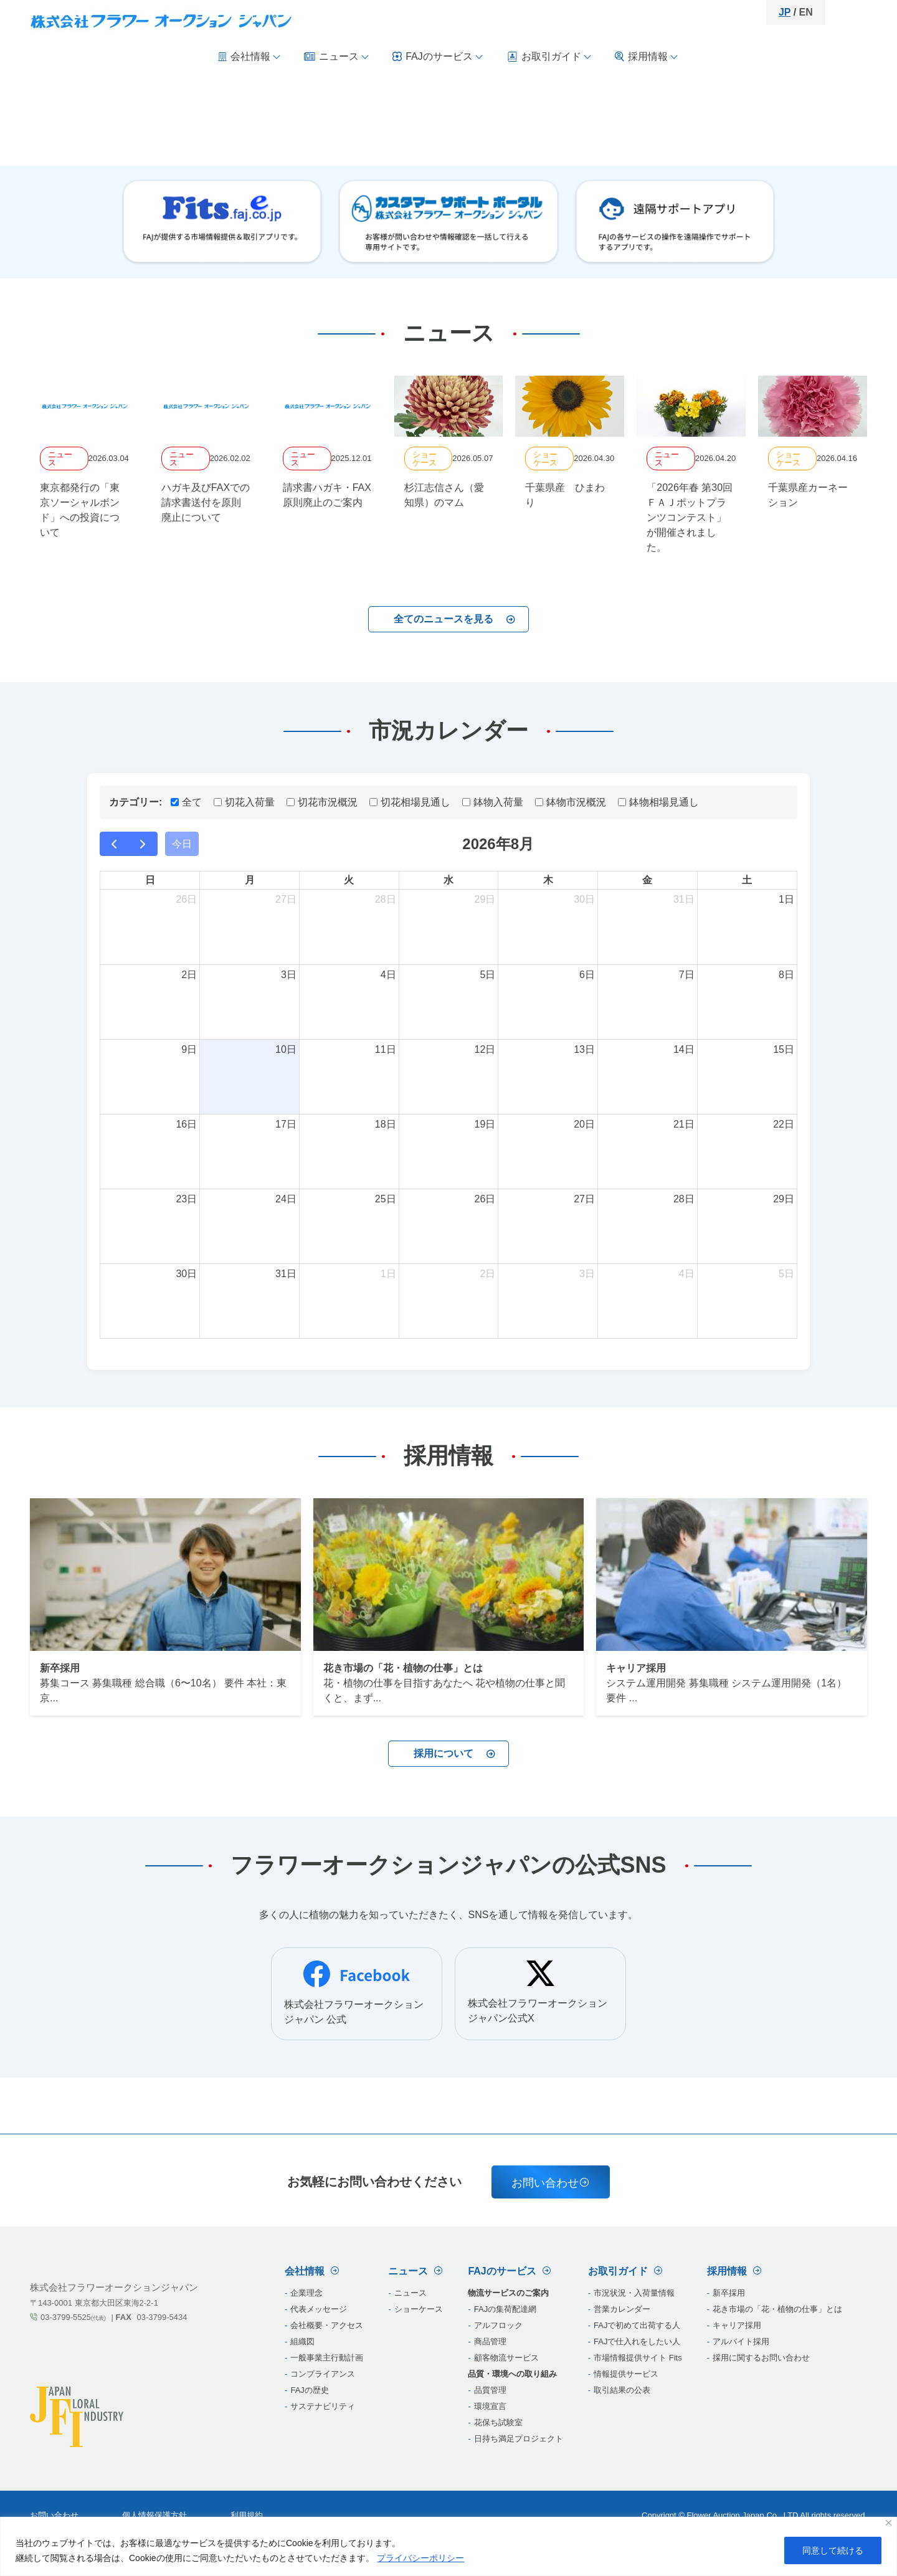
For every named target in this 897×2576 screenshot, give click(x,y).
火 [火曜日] (349, 880)
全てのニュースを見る (455, 619)
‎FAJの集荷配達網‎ (505, 2309)
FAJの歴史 (309, 2390)
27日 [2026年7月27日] (286, 899)
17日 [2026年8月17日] (286, 1124)
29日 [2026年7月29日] (485, 899)
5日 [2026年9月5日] (786, 1273)
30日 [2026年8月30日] (186, 1273)
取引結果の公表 (622, 2390)
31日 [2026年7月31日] (684, 899)
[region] (448, 2546)
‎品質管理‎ (490, 2390)
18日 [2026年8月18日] (385, 1124)
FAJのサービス (438, 56)
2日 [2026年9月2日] (487, 1273)
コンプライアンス (322, 2374)
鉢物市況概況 (570, 802)
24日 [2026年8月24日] (286, 1199)
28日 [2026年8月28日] (684, 1199)
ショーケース (418, 2309)
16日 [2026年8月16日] (186, 1124)
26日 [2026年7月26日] (186, 899)
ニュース (337, 56)
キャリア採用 (737, 2325)
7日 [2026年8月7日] (687, 974)
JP (784, 12)
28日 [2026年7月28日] (385, 899)
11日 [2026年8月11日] (385, 1049)
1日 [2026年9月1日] (388, 1273)
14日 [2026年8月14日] (684, 1049)
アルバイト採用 (741, 2341)
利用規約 (246, 2515)
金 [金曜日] (647, 880)
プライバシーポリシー (420, 2558)
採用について (455, 1753)
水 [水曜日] (448, 880)
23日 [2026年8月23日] (186, 1199)
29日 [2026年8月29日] (783, 1199)
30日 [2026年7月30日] (584, 899)
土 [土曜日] (747, 880)
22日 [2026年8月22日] (783, 1124)
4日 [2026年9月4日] (687, 1273)
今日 (182, 844)
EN (806, 12)
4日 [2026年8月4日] (388, 974)
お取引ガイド (549, 56)
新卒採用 (729, 2293)
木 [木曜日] (548, 880)
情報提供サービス (626, 2374)
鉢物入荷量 (492, 802)
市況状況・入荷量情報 (634, 2293)
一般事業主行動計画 (326, 2357)
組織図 (302, 2341)
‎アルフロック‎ (498, 2325)
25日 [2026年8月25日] (385, 1199)
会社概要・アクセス (326, 2325)
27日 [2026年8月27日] (584, 1199)
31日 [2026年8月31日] (286, 1273)
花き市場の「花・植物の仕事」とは (777, 2309)
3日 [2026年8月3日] (289, 974)
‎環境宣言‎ (490, 2406)
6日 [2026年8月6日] (587, 974)
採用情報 (647, 56)
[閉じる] (888, 2523)
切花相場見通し (409, 802)
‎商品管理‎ (490, 2341)
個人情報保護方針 (154, 2515)
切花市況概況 (322, 802)
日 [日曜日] (150, 880)
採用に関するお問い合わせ (761, 2357)
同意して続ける (832, 2550)
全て (186, 802)
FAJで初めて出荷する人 (637, 2325)
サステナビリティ (322, 2406)
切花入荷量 (244, 802)
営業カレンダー (622, 2309)
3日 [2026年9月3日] (587, 1273)
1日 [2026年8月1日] (786, 899)
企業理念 (306, 2293)
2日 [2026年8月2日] (189, 974)
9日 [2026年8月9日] (189, 1049)
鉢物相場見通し (658, 802)
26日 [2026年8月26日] (485, 1199)
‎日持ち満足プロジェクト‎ (518, 2438)
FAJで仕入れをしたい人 (637, 2341)
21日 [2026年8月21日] (684, 1124)
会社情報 (250, 56)
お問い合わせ (550, 2183)
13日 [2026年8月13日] (584, 1049)
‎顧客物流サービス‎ (506, 2357)
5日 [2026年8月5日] (487, 974)
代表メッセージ (318, 2309)
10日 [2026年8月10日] (286, 1049)
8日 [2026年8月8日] (786, 974)
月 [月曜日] (250, 880)
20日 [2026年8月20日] (584, 1124)
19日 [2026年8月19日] (485, 1124)
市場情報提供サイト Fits (638, 2357)
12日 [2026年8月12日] (485, 1049)
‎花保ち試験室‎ (498, 2422)
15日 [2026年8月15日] (783, 1049)
